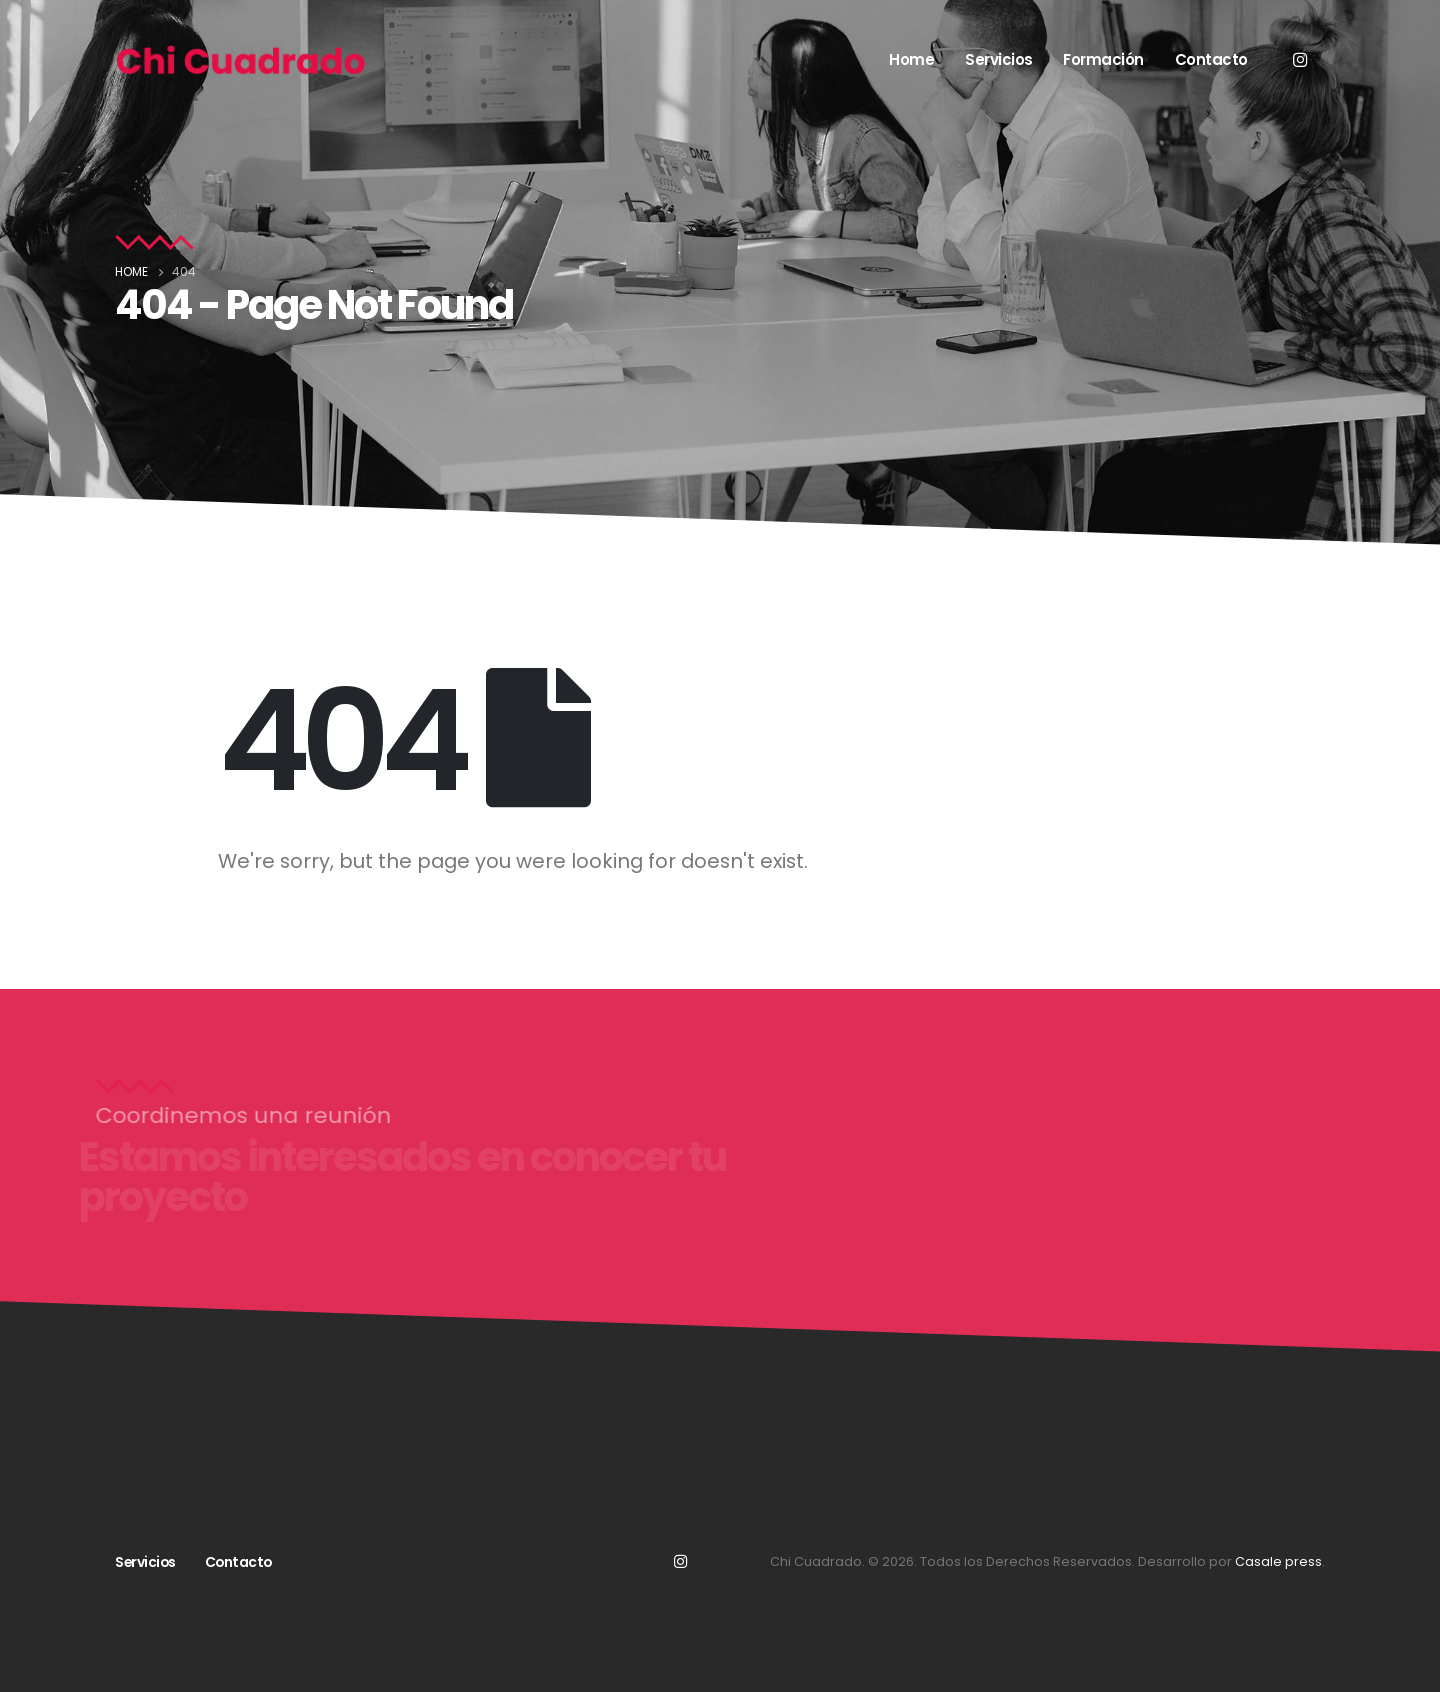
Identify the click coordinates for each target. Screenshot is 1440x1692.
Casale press (1278, 1561)
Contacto (1211, 59)
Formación (1103, 59)
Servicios (999, 59)
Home (911, 59)
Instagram (680, 1561)
